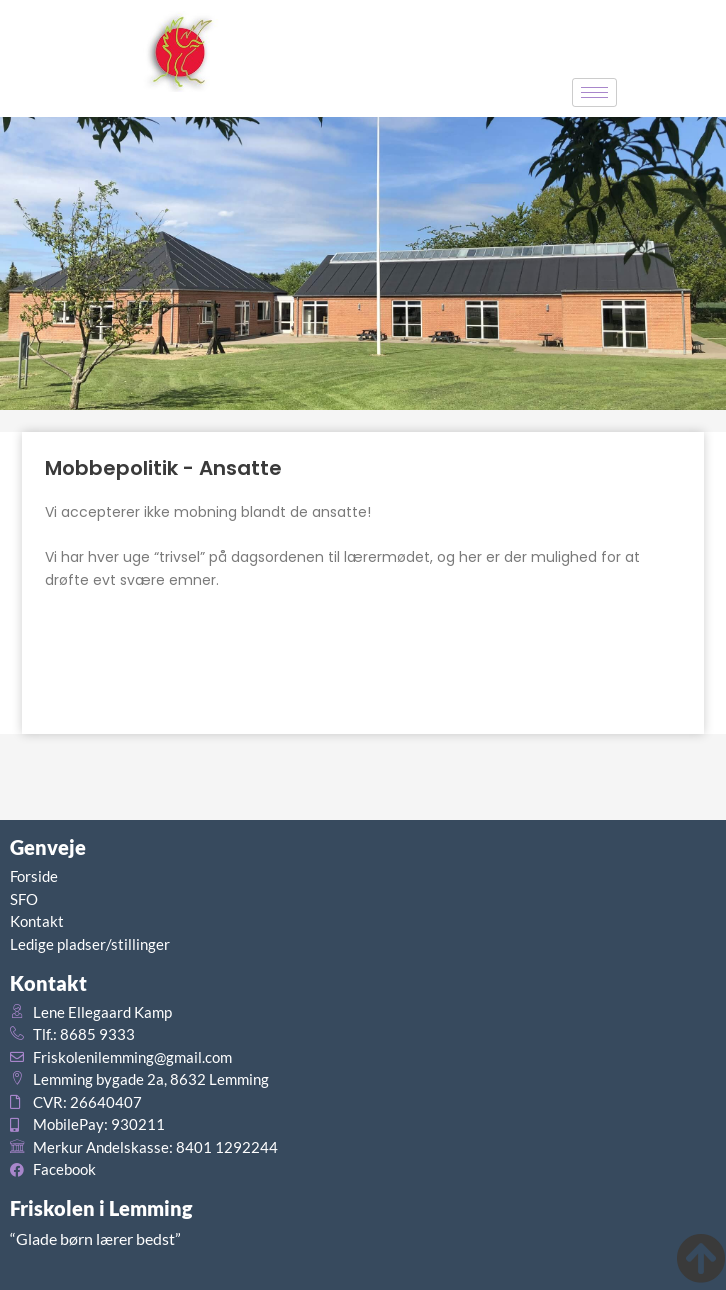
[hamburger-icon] (594, 92)
